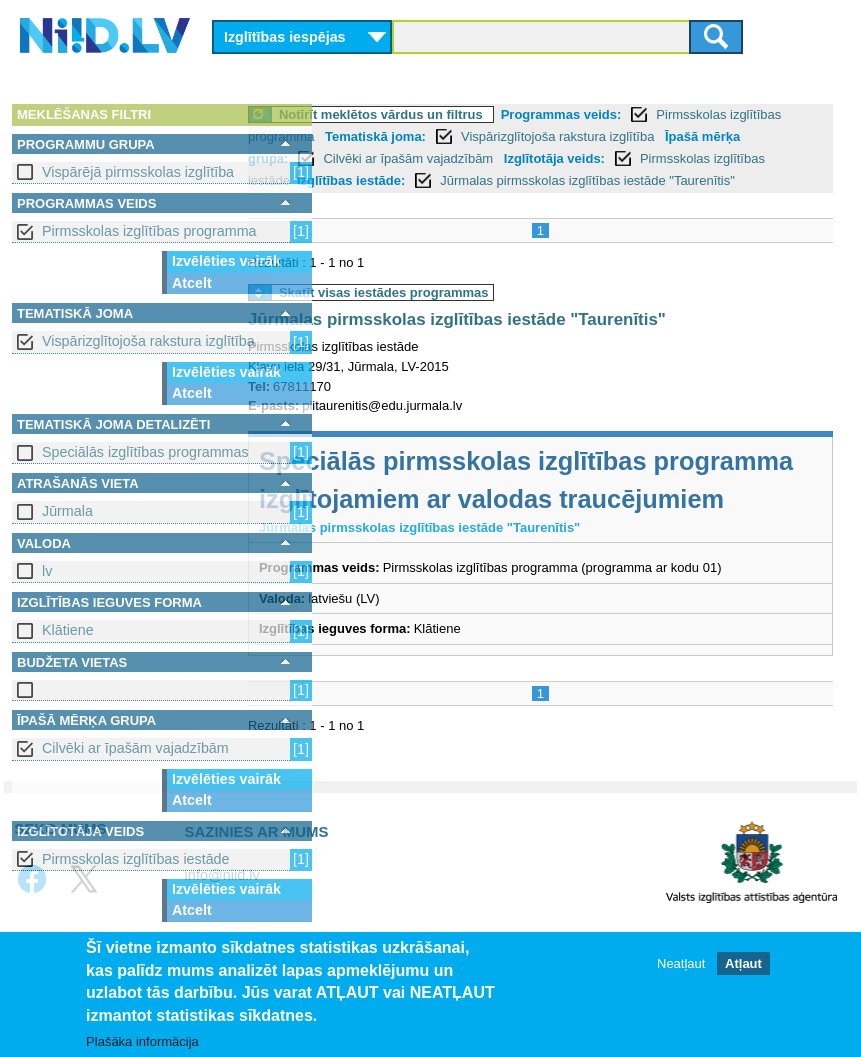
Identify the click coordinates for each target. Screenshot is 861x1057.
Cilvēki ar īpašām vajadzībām (135, 748)
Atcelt (192, 283)
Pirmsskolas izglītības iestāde (136, 859)
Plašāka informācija (142, 1041)
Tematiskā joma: (510, 136)
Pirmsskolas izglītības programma (149, 231)
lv (47, 571)
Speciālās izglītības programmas (145, 452)
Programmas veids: (641, 114)
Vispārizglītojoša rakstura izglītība (148, 341)
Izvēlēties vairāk (226, 261)
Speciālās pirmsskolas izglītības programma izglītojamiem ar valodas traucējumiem (559, 521)
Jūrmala (67, 511)
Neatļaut (681, 963)
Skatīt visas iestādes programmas (464, 314)
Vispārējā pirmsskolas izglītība (138, 172)
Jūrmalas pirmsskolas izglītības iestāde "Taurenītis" (537, 341)
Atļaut (743, 963)
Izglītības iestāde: (632, 180)
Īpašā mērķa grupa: (394, 158)
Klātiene (68, 630)
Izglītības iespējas (285, 37)
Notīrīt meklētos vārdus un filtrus (461, 114)
